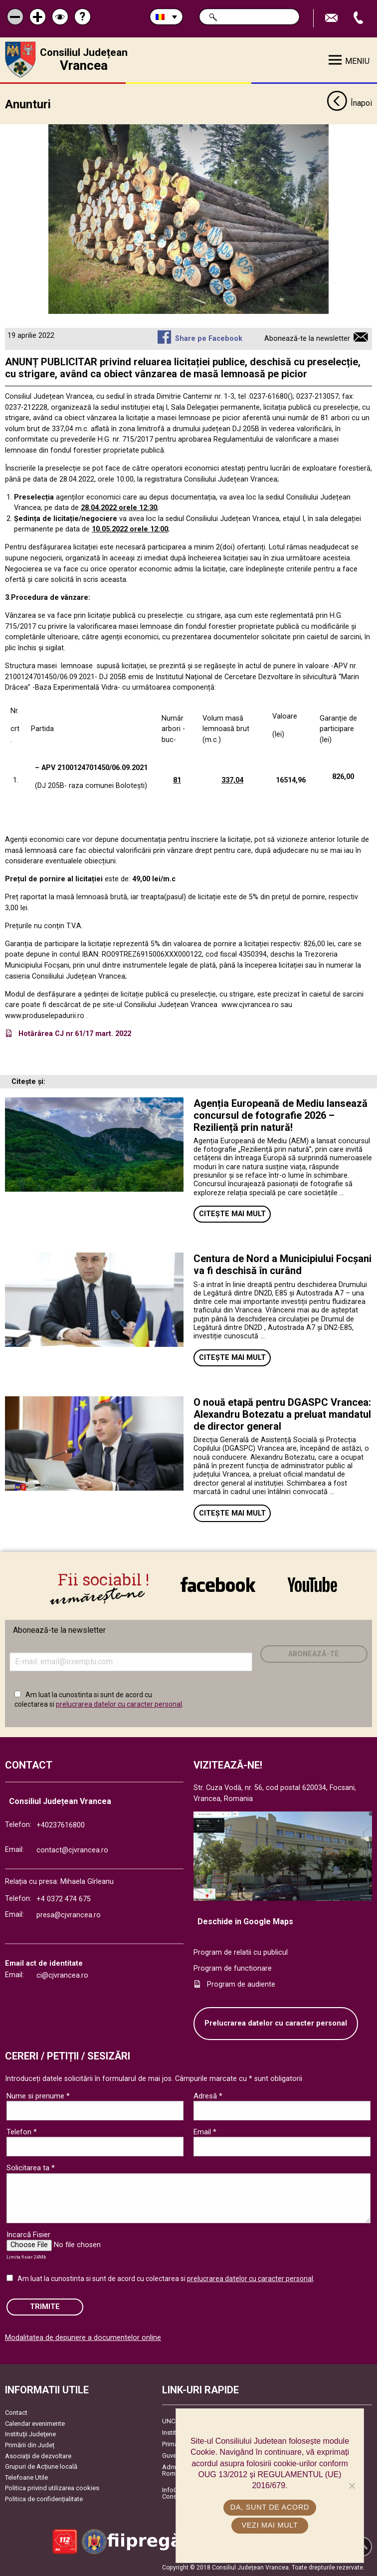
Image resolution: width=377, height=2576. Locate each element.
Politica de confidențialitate (44, 2499)
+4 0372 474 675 (63, 1899)
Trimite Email (332, 18)
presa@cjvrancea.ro (68, 1915)
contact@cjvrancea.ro (72, 1850)
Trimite (45, 2307)
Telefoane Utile (26, 2477)
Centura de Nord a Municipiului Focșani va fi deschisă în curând (282, 1265)
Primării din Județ (29, 2445)
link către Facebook (218, 1584)
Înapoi (349, 104)
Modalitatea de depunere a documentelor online (83, 2337)
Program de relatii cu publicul (240, 1952)
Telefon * (21, 2131)
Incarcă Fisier (28, 2234)
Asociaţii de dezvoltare (38, 2456)
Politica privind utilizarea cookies (52, 2488)
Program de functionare (232, 1968)
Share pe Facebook (208, 338)
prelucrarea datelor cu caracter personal (119, 1704)
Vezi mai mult (269, 2525)
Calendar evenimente (35, 2423)
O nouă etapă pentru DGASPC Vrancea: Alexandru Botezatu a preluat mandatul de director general (282, 1414)
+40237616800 (60, 1825)
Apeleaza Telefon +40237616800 (359, 18)
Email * (204, 2131)
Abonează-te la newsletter (307, 338)
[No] (352, 2486)
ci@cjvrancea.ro (62, 1975)
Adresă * (207, 2095)
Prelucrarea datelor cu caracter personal (275, 2023)
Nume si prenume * (38, 2095)
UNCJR (172, 2421)
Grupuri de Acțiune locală (41, 2466)
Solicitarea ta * (30, 2167)
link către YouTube (312, 1584)
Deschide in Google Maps (245, 1921)
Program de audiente (241, 1984)
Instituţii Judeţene (30, 2434)
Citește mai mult (232, 1214)
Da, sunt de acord (269, 2507)
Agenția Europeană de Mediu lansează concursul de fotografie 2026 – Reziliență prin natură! (280, 1115)
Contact (16, 2412)
